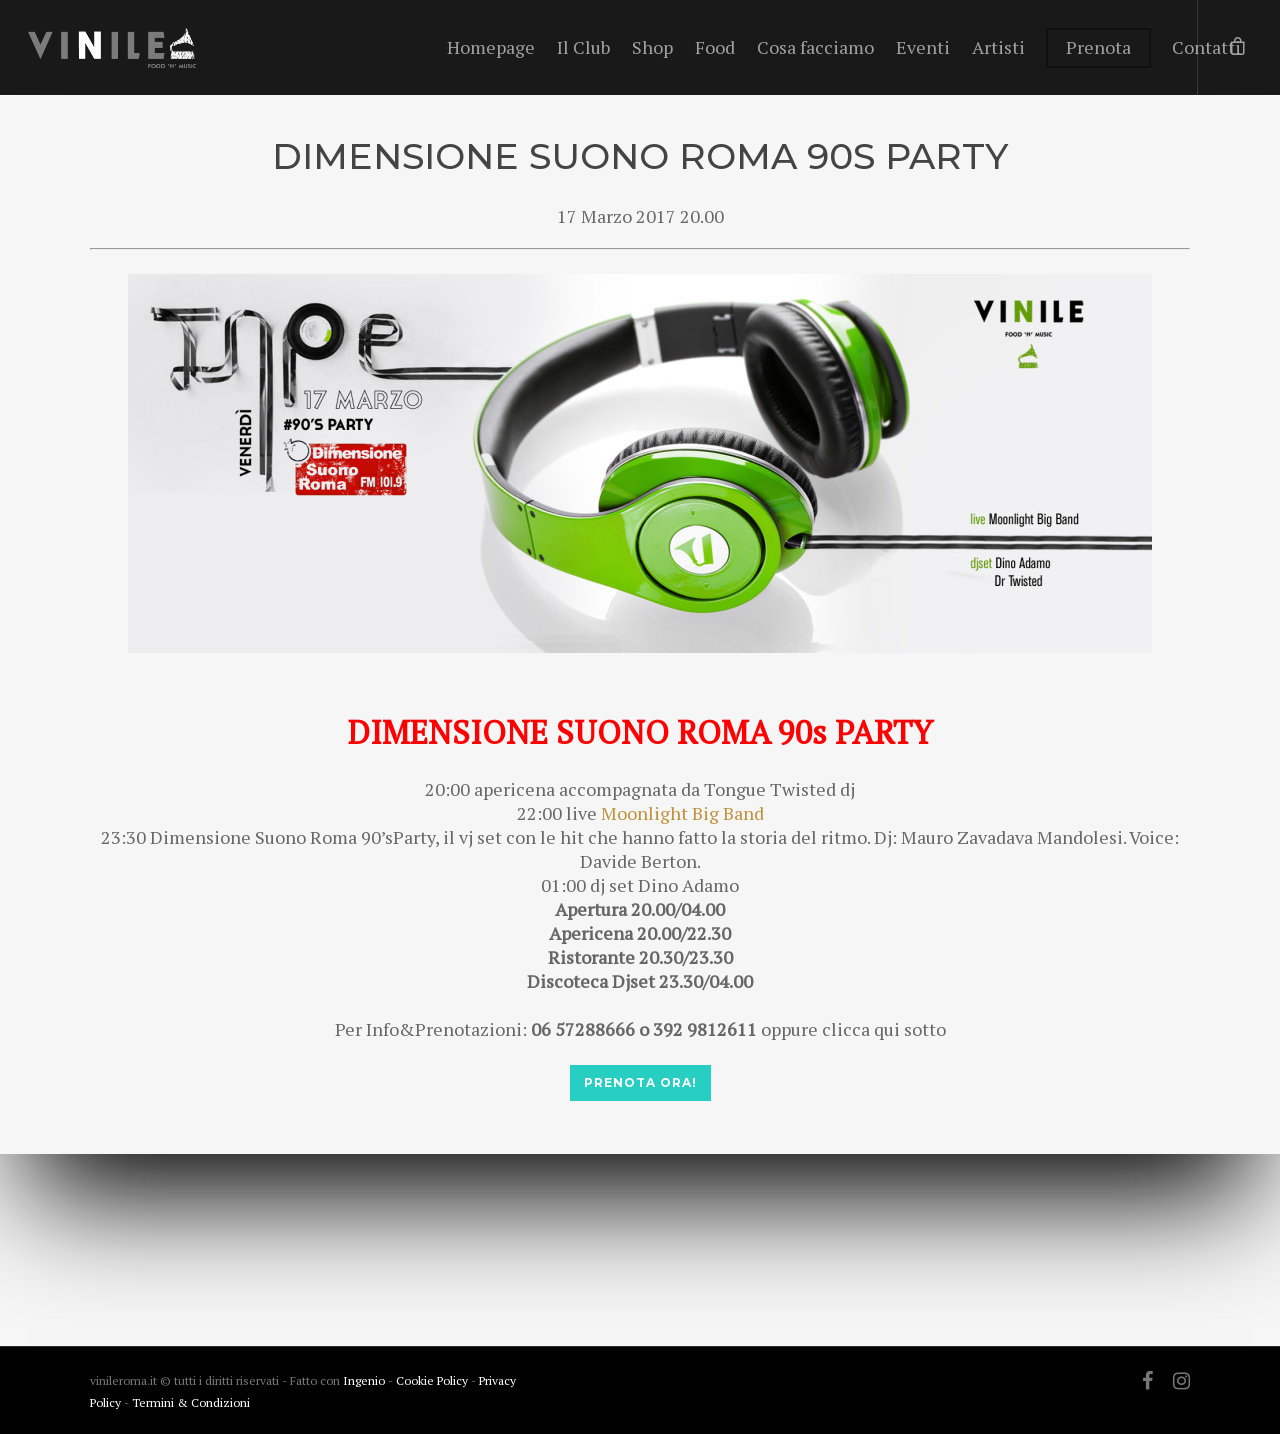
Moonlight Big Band (682, 813)
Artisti (998, 47)
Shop (652, 47)
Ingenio (364, 1380)
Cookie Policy (433, 1380)
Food (715, 47)
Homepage (491, 47)
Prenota (1098, 47)
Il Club (583, 47)
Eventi (923, 47)
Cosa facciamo (815, 47)
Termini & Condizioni (191, 1402)
